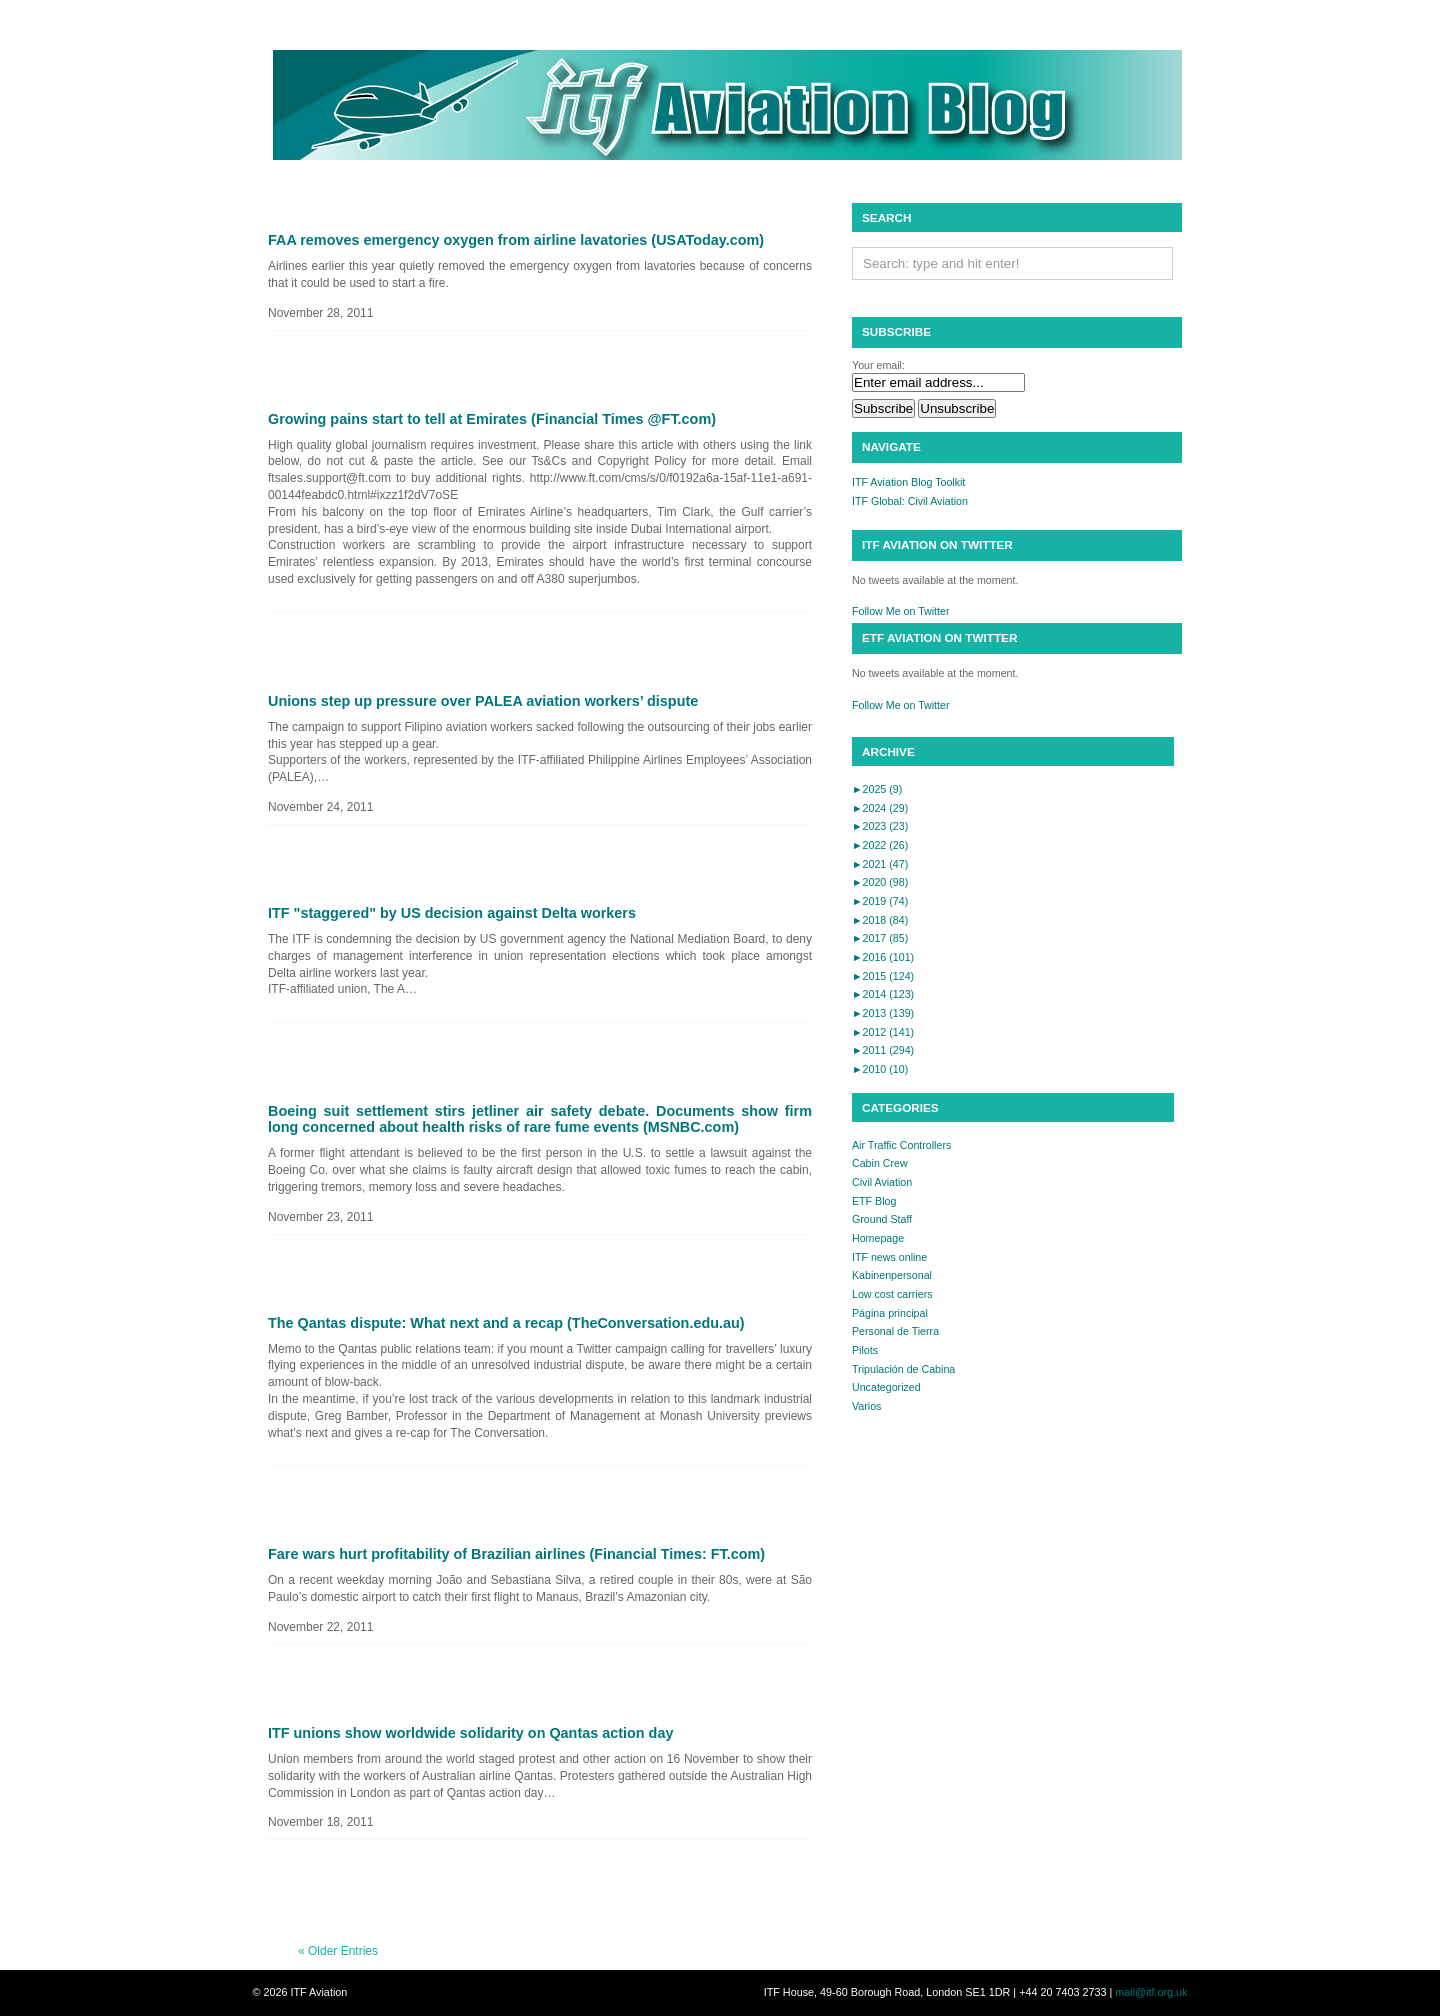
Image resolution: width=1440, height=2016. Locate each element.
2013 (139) (883, 1013)
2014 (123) (883, 994)
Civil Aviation (882, 1182)
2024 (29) (880, 808)
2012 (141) (883, 1032)
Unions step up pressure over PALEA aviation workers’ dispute (483, 701)
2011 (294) (883, 1050)
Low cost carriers (892, 1294)
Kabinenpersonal (892, 1275)
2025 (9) (877, 789)
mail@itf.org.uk (1151, 1992)
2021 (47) (880, 864)
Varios (866, 1406)
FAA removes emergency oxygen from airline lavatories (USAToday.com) (516, 240)
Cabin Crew (880, 1163)
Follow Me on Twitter (901, 611)
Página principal (890, 1313)
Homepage (878, 1238)
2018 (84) (880, 920)
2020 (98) (880, 882)
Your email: (878, 365)
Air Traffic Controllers (901, 1145)
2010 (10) (880, 1069)
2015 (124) (883, 976)
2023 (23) (880, 826)
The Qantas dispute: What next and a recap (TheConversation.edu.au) (506, 1323)
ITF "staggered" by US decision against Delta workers (452, 913)
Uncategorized (886, 1387)
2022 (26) (880, 845)
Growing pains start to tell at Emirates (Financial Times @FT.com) (492, 419)
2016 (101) (883, 957)
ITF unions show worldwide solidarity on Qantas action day (470, 1733)
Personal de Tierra (895, 1331)
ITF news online (889, 1257)
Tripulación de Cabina (903, 1369)
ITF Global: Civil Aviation (910, 501)
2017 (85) (880, 938)
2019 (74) (880, 901)
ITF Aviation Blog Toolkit (908, 482)
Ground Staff (882, 1219)
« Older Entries (338, 1951)
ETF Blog (874, 1201)
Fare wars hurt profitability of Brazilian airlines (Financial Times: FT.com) (516, 1554)
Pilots (865, 1350)
